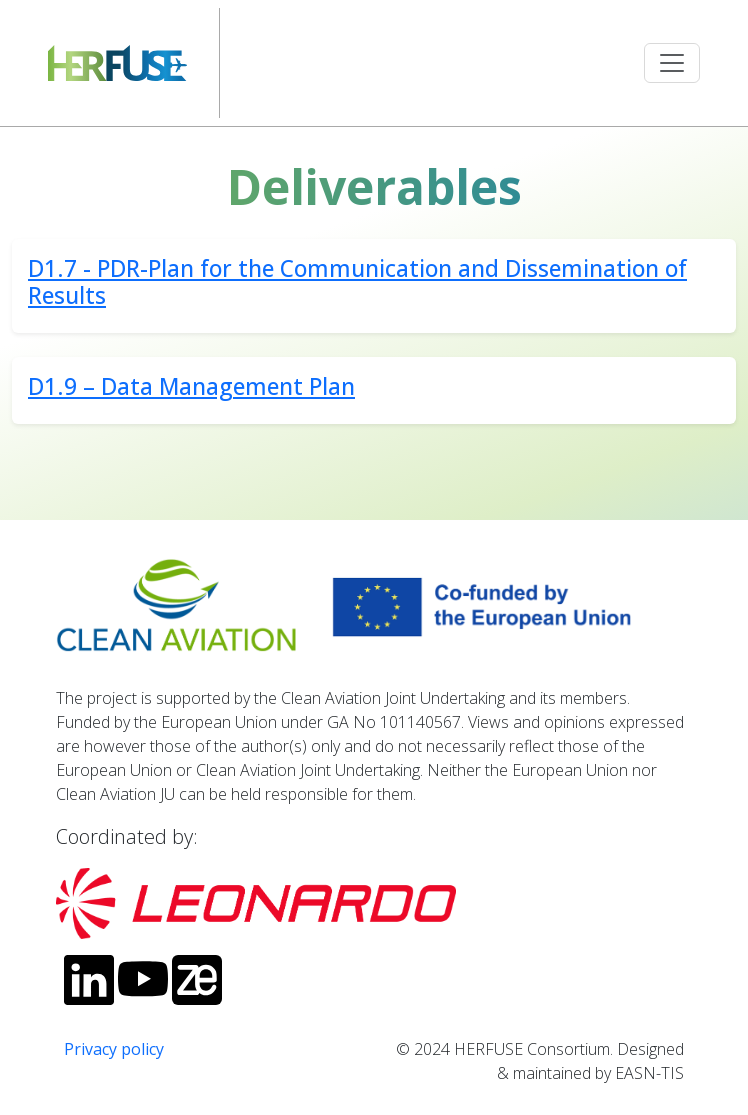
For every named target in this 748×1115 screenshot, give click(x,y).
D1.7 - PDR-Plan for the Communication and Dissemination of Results (357, 282)
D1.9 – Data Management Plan (191, 386)
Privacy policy (114, 1049)
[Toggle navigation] (672, 63)
